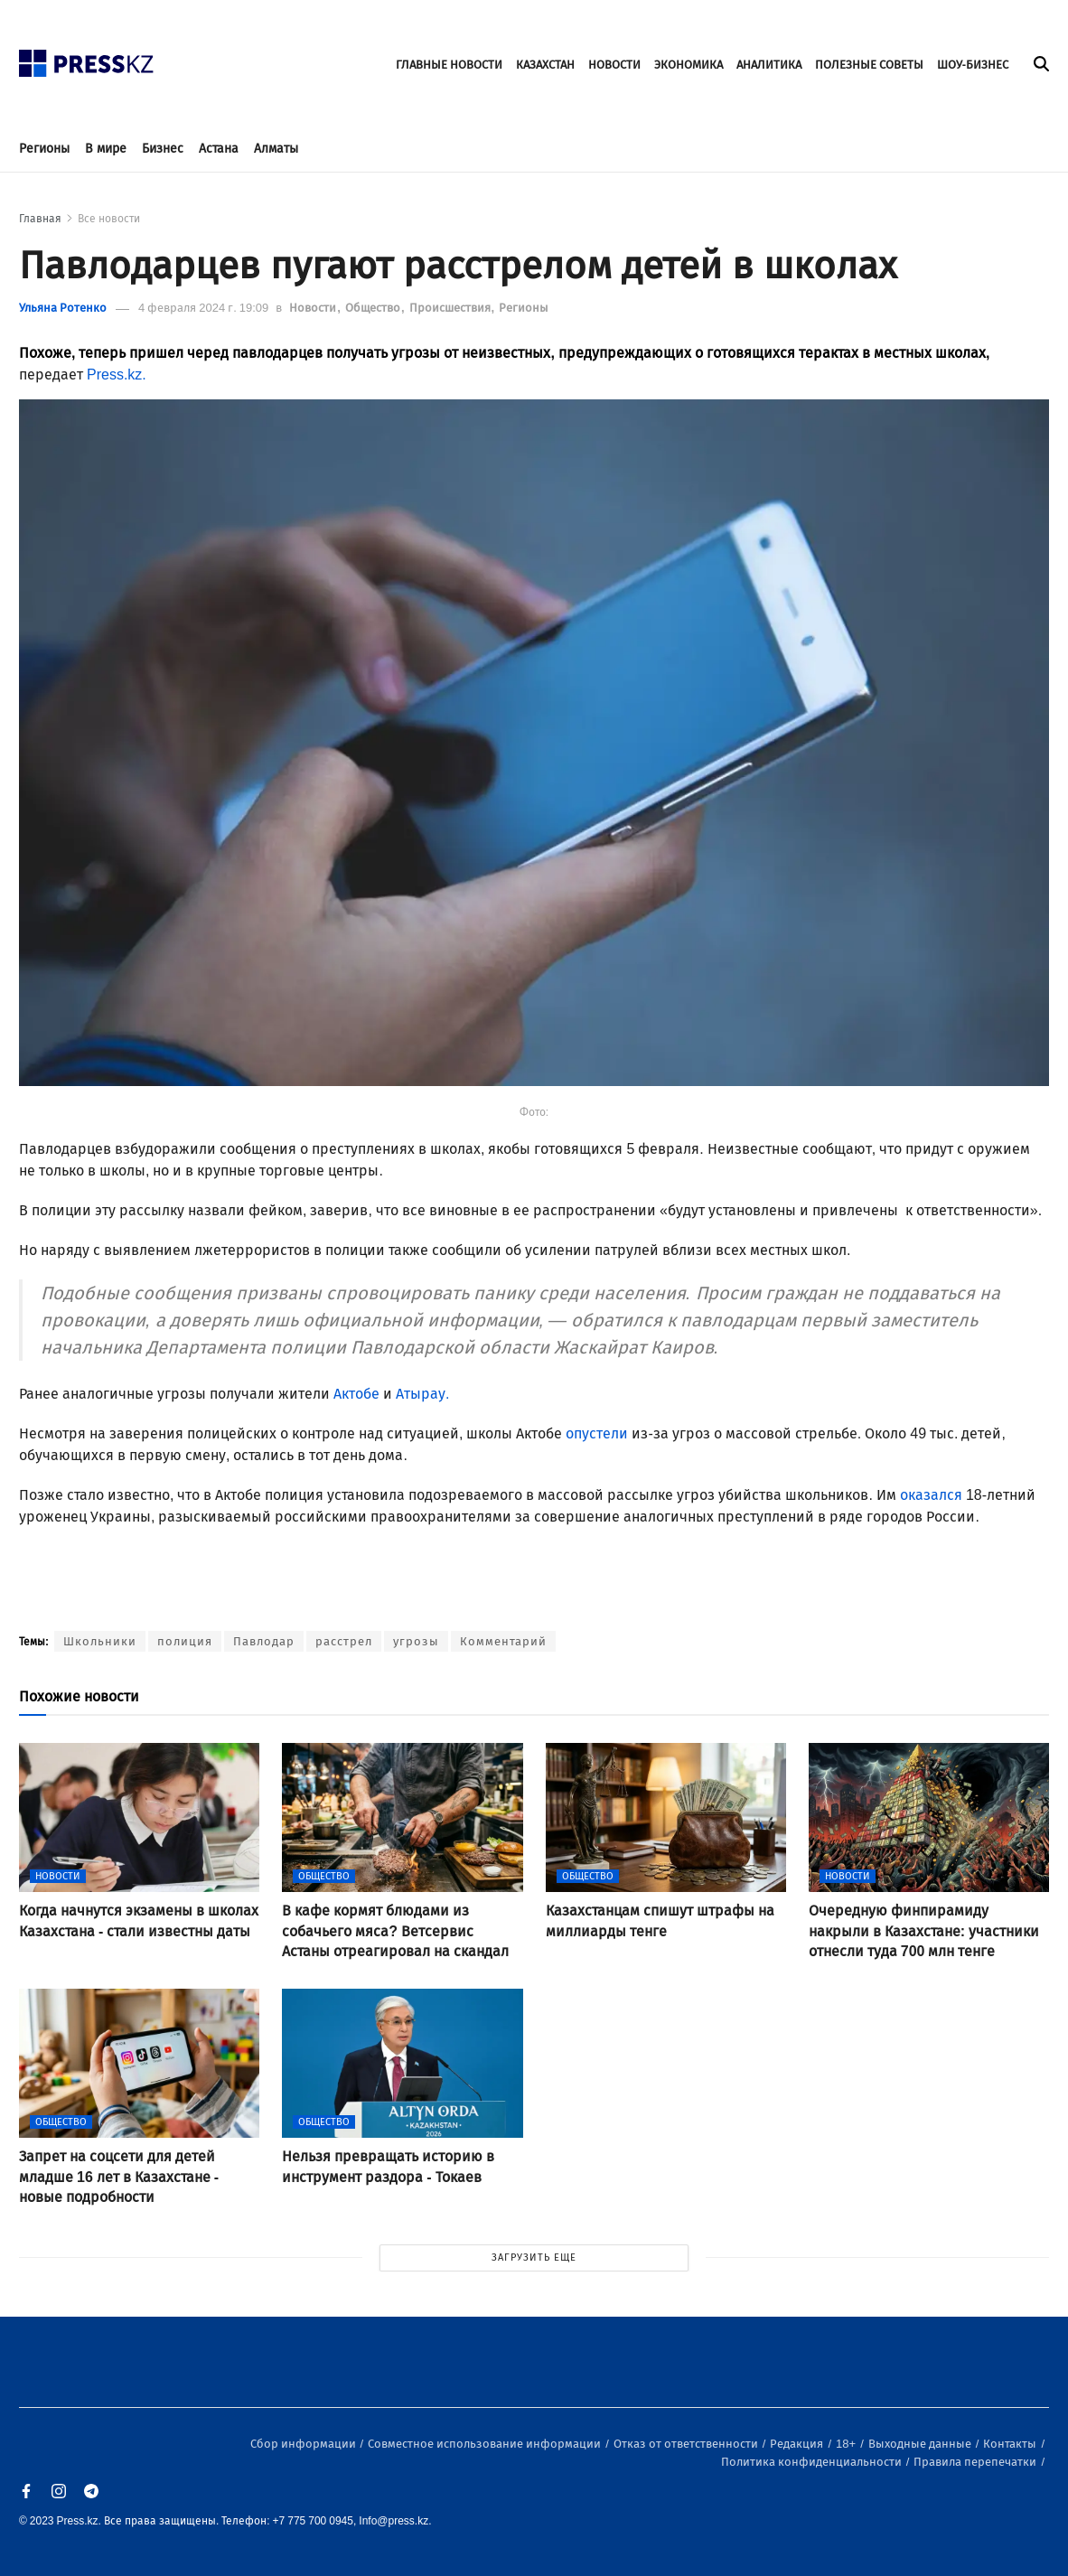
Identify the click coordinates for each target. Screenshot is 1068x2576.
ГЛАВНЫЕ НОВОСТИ (449, 64)
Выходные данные (921, 2443)
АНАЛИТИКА (768, 64)
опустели (597, 1433)
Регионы (44, 148)
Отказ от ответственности (687, 2443)
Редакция (798, 2443)
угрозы (416, 1641)
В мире (105, 148)
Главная (40, 218)
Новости (314, 307)
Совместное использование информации (486, 2443)
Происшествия (451, 307)
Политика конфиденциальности (812, 2461)
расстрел (343, 1641)
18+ (847, 2443)
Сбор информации (304, 2443)
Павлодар (264, 1641)
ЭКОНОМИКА (688, 64)
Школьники (99, 1641)
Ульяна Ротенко (63, 307)
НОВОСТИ (614, 64)
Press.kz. (118, 374)
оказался (931, 1494)
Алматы (276, 148)
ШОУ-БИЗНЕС (972, 64)
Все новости (109, 218)
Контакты (1011, 2443)
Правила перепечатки (976, 2461)
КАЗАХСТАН (545, 64)
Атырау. (426, 1393)
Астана (219, 148)
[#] (87, 58)
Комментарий (503, 1641)
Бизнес (162, 148)
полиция (184, 1641)
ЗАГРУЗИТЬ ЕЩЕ (534, 2257)
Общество (374, 307)
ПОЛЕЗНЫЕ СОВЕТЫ (869, 64)
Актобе (356, 1393)
